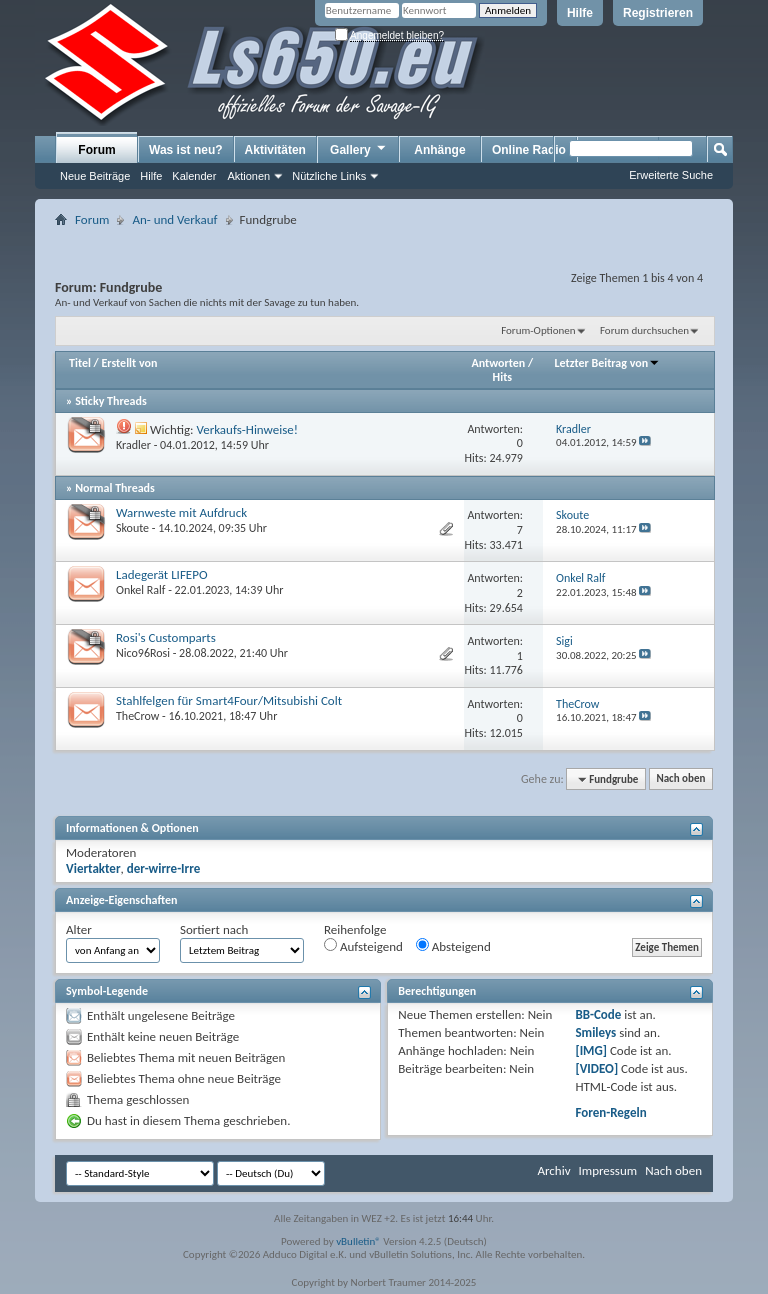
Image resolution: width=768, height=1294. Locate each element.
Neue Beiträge (95, 176)
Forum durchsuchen (644, 330)
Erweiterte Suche (671, 175)
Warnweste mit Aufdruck (181, 512)
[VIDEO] (596, 1068)
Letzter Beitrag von (608, 363)
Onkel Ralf (140, 590)
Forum (96, 150)
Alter (79, 929)
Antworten (499, 363)
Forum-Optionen (538, 330)
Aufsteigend (363, 946)
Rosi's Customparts (166, 637)
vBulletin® (358, 1241)
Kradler (133, 445)
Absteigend (453, 946)
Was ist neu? (186, 150)
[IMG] (591, 1050)
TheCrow (137, 716)
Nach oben (680, 779)
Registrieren (658, 13)
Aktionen (248, 176)
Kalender (194, 176)
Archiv (553, 1170)
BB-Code (598, 1014)
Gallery (359, 149)
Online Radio (529, 150)
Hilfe (580, 13)
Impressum (607, 1170)
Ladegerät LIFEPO (162, 574)
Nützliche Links (329, 176)
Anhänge (439, 150)
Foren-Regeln (610, 1112)
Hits (502, 377)
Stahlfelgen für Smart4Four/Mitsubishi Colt (229, 700)
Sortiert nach (214, 929)
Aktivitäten (275, 150)
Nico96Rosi (143, 653)
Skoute (132, 528)
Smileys (595, 1032)
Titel (80, 363)
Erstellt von (129, 363)
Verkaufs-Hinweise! (247, 429)
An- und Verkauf (174, 219)
